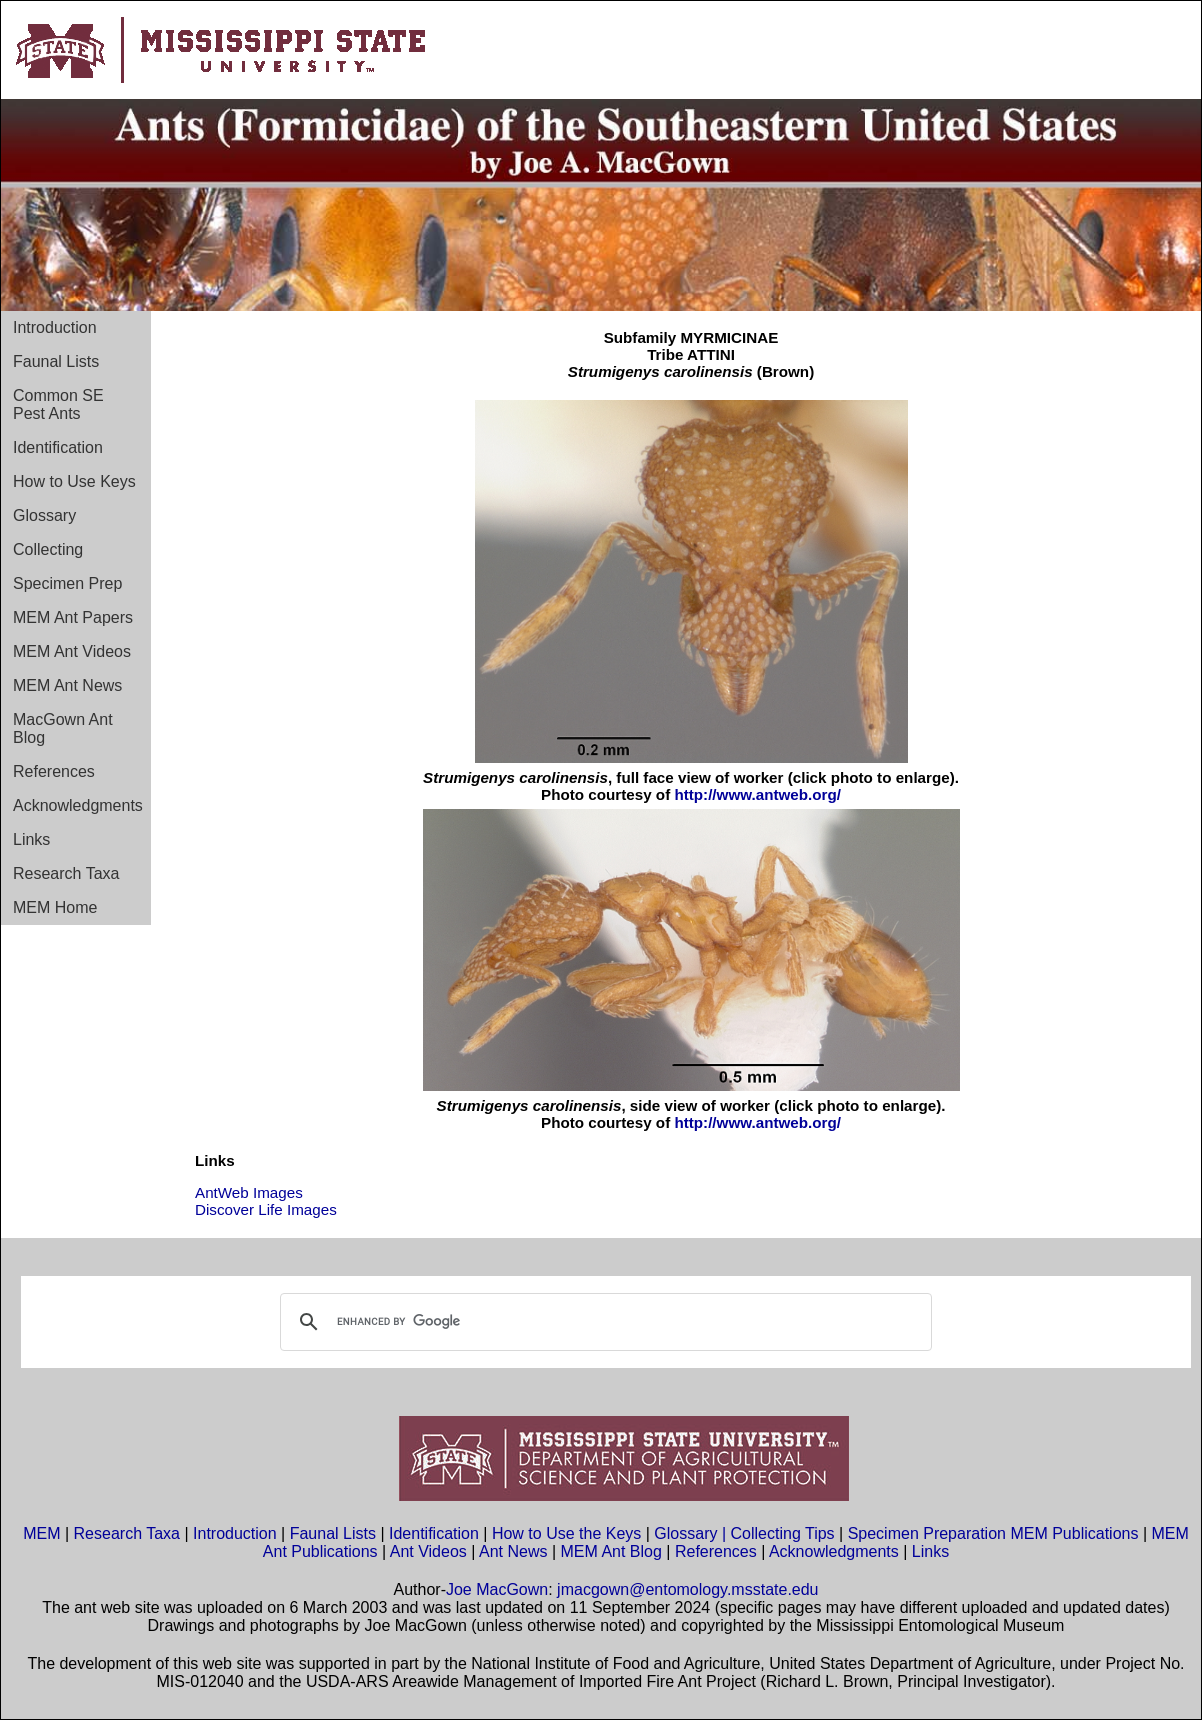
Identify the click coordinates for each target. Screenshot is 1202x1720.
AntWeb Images (249, 1192)
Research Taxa (66, 873)
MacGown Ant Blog (63, 728)
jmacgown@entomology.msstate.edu (687, 1589)
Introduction (55, 327)
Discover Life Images (266, 1209)
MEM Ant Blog (611, 1551)
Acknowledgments (78, 805)
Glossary (44, 515)
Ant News (513, 1551)
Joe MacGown (497, 1589)
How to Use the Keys (569, 1533)
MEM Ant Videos (72, 651)
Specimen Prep (67, 583)
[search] (603, 1322)
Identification (58, 447)
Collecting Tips (783, 1533)
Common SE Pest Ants (58, 404)
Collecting (48, 549)
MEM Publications (1074, 1533)
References (54, 771)
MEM (41, 1533)
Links (31, 839)
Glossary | (692, 1533)
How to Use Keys (74, 481)
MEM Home (55, 907)
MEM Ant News (67, 685)
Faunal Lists (56, 361)
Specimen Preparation (927, 1533)
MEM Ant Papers (73, 617)
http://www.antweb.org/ (757, 794)
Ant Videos (428, 1551)
